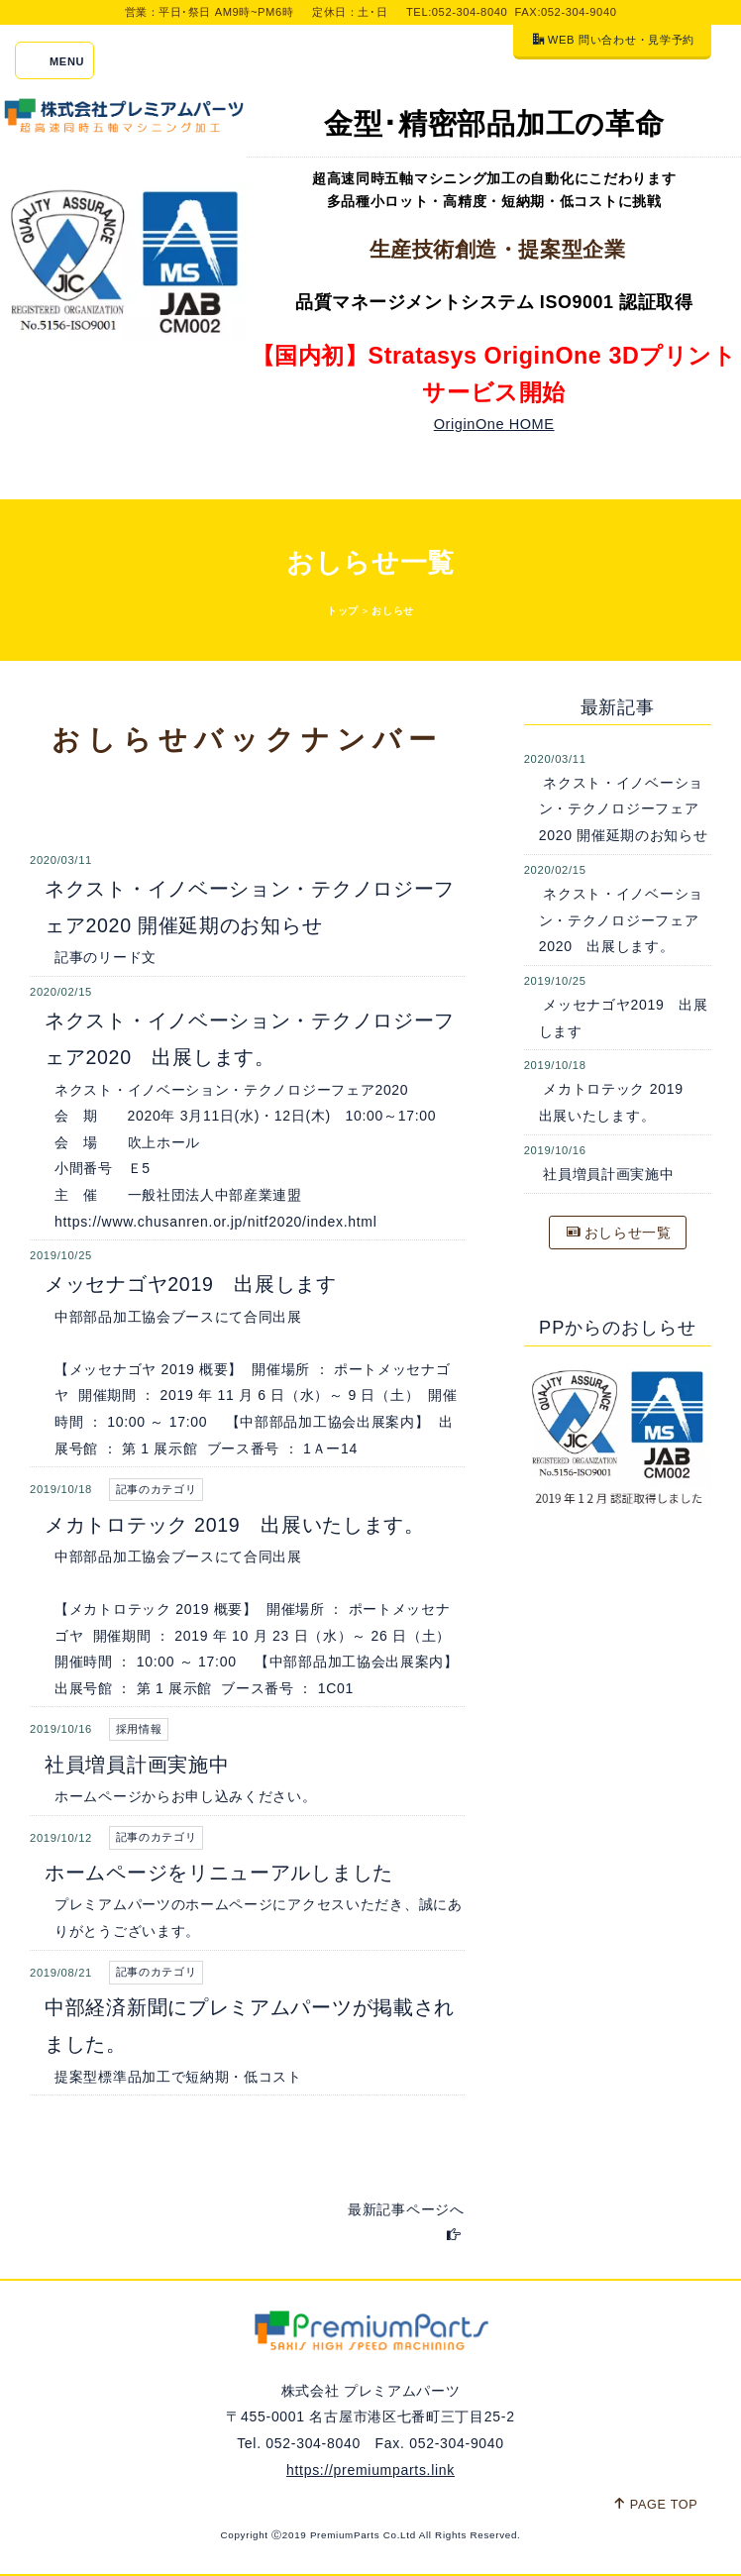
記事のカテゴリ (156, 1489)
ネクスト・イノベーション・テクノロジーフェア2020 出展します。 (621, 920)
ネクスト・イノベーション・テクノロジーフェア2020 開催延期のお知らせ (623, 809)
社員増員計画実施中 (137, 1764)
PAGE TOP (655, 2504)
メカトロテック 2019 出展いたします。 (235, 1525)
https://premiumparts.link (370, 2470)
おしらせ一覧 (619, 1232)
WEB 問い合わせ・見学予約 (613, 39)
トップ (343, 610)
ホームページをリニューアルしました (219, 1872)
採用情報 (139, 1729)
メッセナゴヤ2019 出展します (191, 1284)
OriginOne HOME (494, 424)
